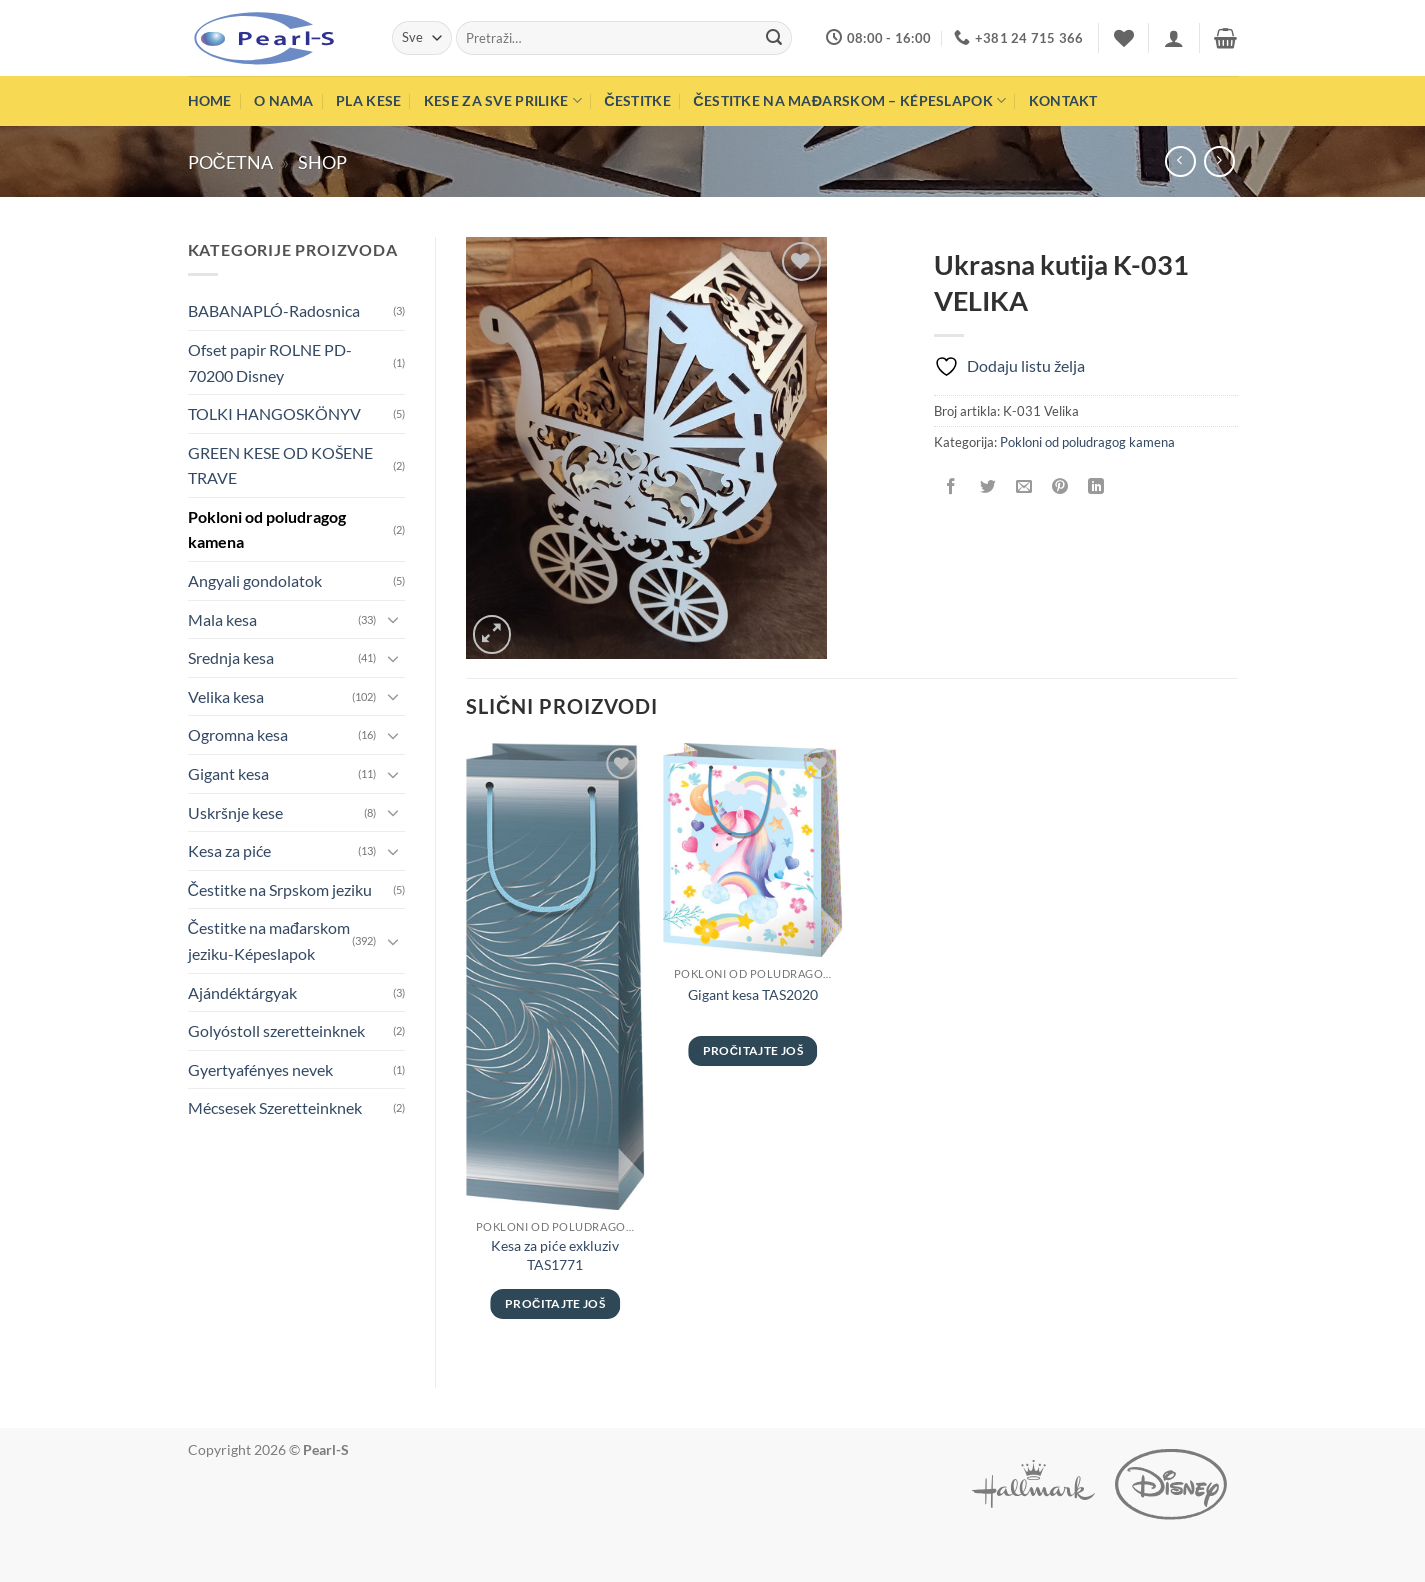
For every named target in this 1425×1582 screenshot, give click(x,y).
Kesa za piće (229, 850)
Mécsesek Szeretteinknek (275, 1107)
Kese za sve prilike (503, 100)
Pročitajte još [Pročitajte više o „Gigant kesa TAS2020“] (753, 1050)
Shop (322, 162)
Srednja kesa (231, 657)
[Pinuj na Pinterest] (1059, 486)
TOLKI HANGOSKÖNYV (274, 413)
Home (210, 100)
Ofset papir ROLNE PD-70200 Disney (270, 362)
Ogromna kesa (238, 734)
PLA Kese (368, 100)
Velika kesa (226, 696)
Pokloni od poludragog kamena (267, 529)
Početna (230, 162)
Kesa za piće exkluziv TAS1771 (555, 1255)
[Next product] (1180, 161)
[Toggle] (393, 619)
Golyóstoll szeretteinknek (276, 1030)
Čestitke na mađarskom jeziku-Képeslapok (269, 940)
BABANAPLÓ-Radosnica (274, 310)
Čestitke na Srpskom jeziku (280, 889)
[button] (1174, 38)
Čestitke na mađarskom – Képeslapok (849, 100)
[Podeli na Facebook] (951, 486)
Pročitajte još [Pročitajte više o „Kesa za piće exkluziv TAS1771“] (555, 1303)
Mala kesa (222, 619)
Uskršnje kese (235, 812)
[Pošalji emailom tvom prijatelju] (1023, 486)
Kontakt (1063, 100)
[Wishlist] (1124, 38)
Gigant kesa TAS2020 (753, 994)
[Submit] (774, 38)
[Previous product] (1219, 161)
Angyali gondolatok (255, 580)
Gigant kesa (228, 773)
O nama (284, 100)
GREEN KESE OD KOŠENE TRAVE (280, 465)
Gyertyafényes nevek (260, 1069)
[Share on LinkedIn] (1096, 486)
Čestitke (637, 100)
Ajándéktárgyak (242, 992)
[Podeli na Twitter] (987, 486)
